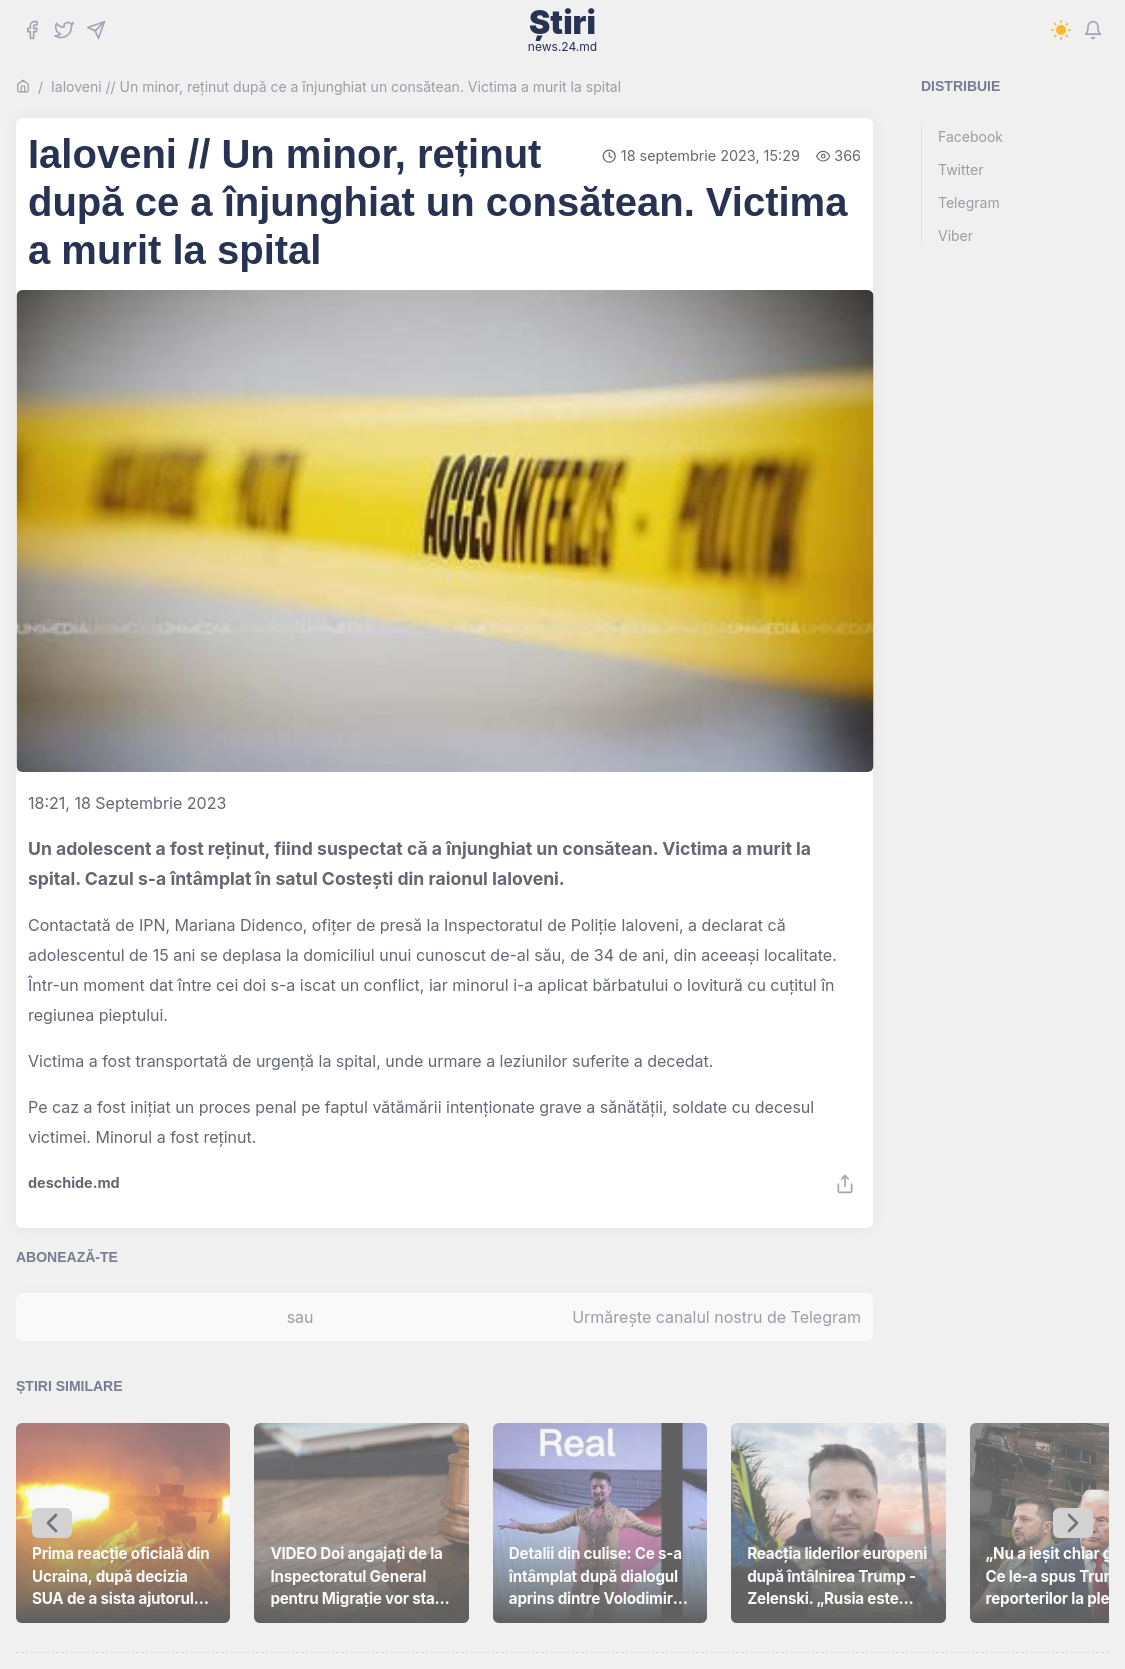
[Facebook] (32, 30)
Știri (562, 30)
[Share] (845, 1184)
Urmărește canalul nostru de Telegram (716, 1317)
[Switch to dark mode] (1061, 30)
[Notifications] (1093, 30)
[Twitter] (64, 30)
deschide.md (74, 1183)
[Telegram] (96, 30)
